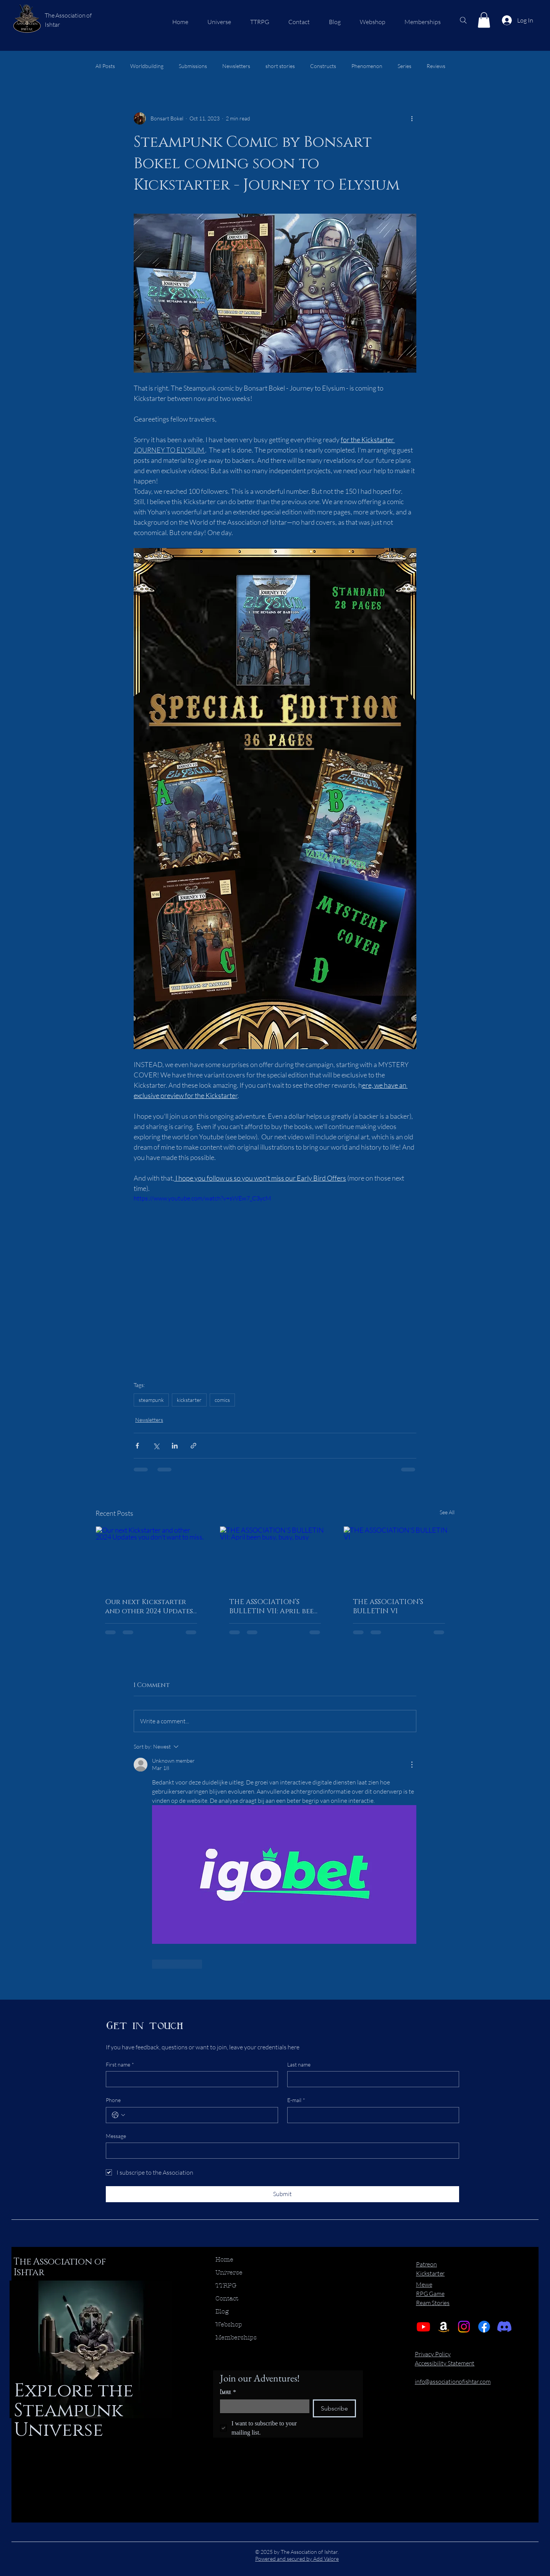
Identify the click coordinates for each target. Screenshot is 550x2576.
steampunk (151, 1400)
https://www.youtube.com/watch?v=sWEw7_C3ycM (202, 1198)
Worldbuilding (146, 66)
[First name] (189, 2079)
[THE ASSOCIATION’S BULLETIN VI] (399, 1557)
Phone (113, 2100)
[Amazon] (443, 2326)
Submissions (193, 66)
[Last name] (371, 2079)
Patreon (426, 2264)
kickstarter (189, 1400)
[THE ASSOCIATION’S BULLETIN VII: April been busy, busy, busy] (275, 1557)
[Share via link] (193, 1445)
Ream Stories (433, 2303)
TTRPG (225, 2285)
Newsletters (236, 66)
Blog (222, 2311)
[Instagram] (464, 2326)
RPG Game (430, 2293)
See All (447, 1512)
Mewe (424, 2284)
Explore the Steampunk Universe (73, 2410)
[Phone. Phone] (199, 2115)
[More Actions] (411, 1764)
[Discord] (504, 2326)
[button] (483, 20)
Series (404, 66)
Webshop (228, 2324)
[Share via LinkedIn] (174, 1445)
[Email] (262, 2406)
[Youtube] (423, 2326)
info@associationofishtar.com (453, 2381)
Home (224, 2259)
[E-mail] (371, 2115)
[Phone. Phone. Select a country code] (118, 2115)
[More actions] (411, 118)
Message (116, 2136)
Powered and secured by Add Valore (297, 2558)
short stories (280, 66)
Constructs (323, 66)
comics (222, 1400)
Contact (226, 2298)
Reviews (436, 66)
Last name (299, 2064)
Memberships (236, 2337)
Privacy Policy (433, 2354)
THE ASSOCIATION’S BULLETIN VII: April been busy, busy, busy (274, 1607)
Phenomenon (366, 66)
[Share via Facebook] (137, 1445)
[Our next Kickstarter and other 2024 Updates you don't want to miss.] (151, 1557)
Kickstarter (430, 2273)
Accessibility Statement (444, 2363)
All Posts (105, 66)
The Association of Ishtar (60, 2267)
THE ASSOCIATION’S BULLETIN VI (388, 1607)
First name (120, 2064)
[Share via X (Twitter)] (156, 1445)
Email (228, 2392)
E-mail (296, 2100)
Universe (229, 2272)
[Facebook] (484, 2326)
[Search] (463, 20)
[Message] (280, 2150)
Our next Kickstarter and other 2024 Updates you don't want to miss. (149, 1607)
